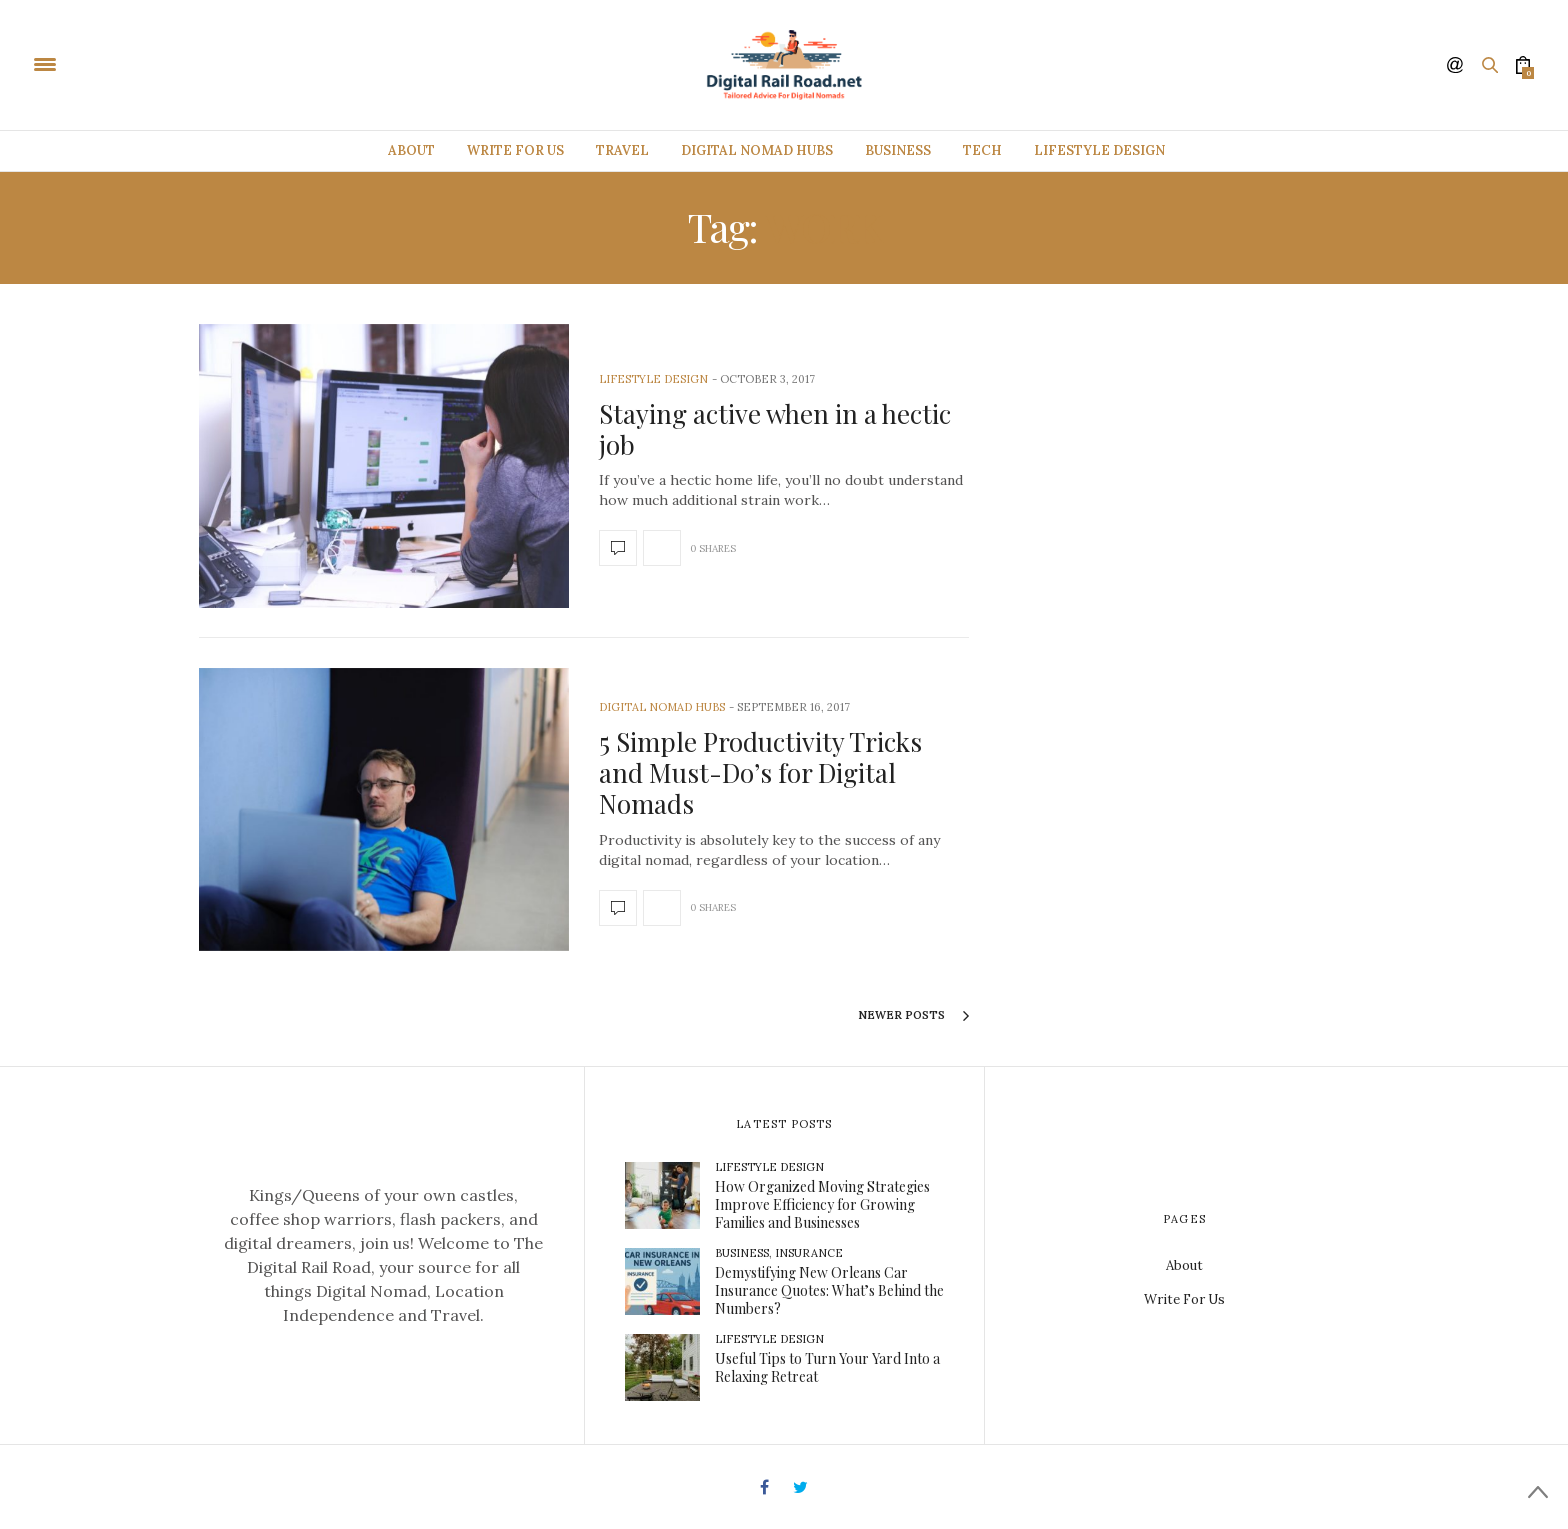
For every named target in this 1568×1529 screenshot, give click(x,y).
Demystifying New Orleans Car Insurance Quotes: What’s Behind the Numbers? (829, 1290)
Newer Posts (913, 1016)
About (411, 150)
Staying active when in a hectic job (775, 429)
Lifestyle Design (1099, 150)
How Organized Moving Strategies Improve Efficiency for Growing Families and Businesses (822, 1204)
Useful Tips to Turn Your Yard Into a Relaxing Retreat (827, 1367)
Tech (982, 150)
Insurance (809, 1253)
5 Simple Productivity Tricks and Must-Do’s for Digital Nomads (760, 772)
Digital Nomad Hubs (757, 150)
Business (898, 150)
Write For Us (515, 150)
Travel (622, 150)
